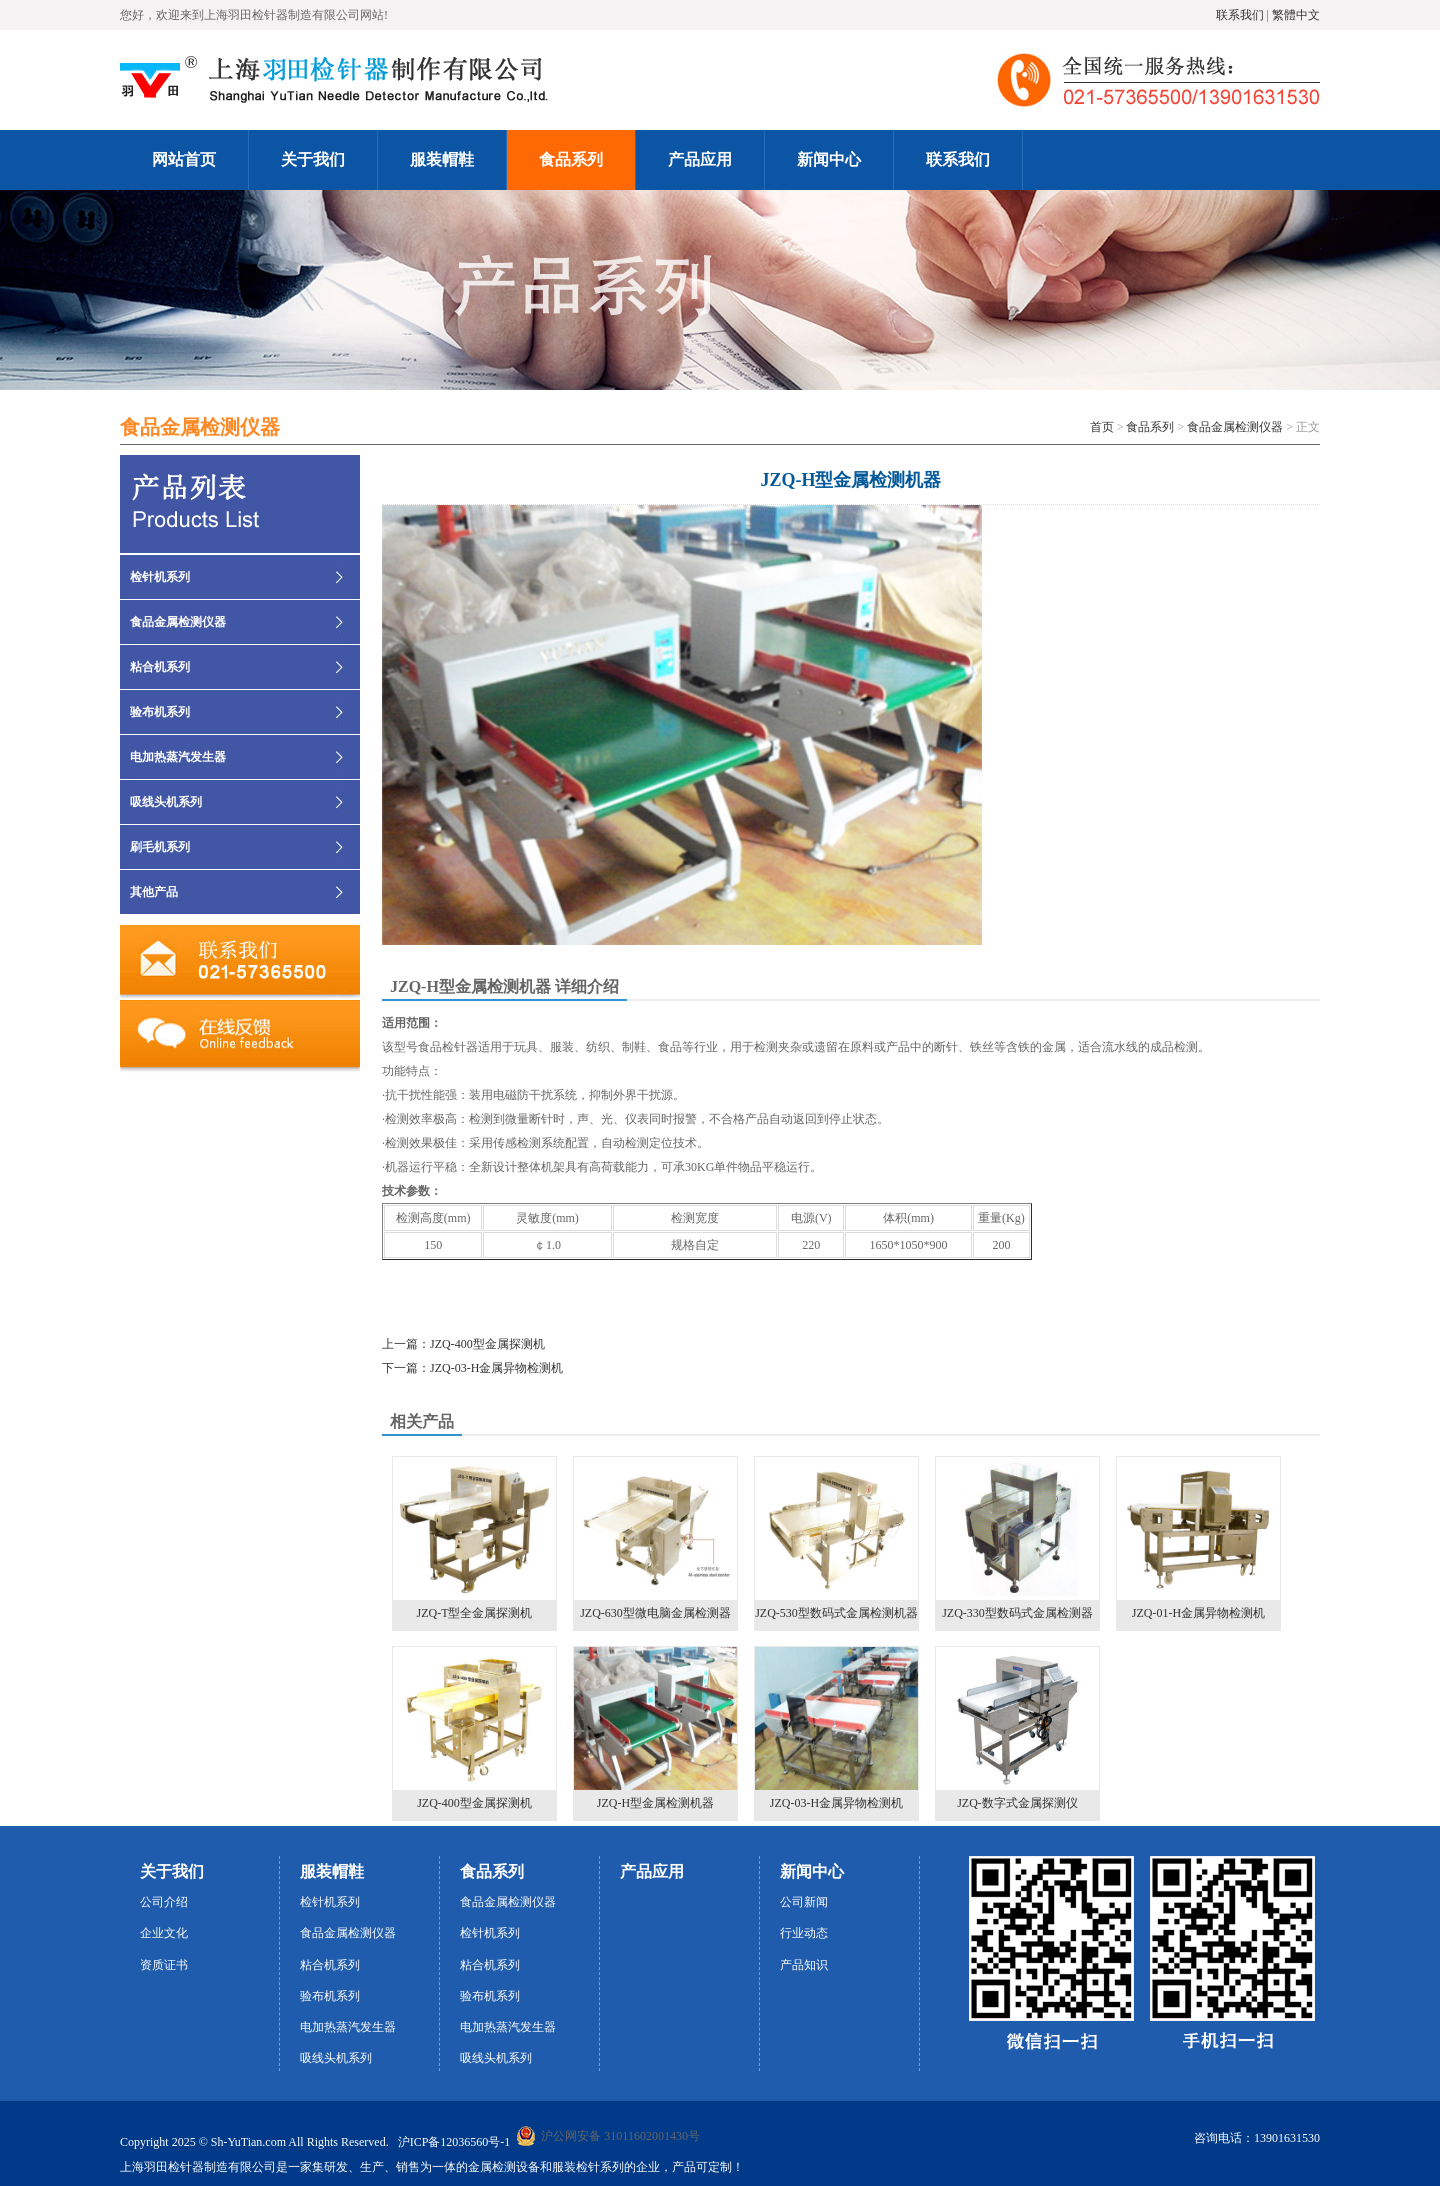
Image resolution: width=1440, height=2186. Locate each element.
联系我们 (1240, 15)
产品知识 (804, 1965)
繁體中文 (1296, 15)
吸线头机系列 (166, 802)
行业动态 (804, 1933)
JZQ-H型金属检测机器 (655, 1728)
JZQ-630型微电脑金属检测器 (655, 1538)
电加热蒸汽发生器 (178, 757)
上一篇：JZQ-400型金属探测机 (463, 1344)
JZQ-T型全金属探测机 (474, 1538)
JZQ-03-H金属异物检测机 (836, 1728)
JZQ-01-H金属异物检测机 (1198, 1538)
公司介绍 (164, 1902)
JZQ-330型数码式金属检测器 (1017, 1538)
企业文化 (164, 1933)
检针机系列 (160, 577)
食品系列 (1150, 427)
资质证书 (164, 1965)
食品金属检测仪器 (1235, 427)
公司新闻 (804, 1902)
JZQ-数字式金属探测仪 (1017, 1728)
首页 (1102, 427)
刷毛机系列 (160, 847)
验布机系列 (160, 712)
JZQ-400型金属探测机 (474, 1728)
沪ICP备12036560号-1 (454, 2142)
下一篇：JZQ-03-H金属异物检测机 (472, 1368)
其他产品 (154, 892)
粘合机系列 (160, 667)
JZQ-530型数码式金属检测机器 (836, 1538)
